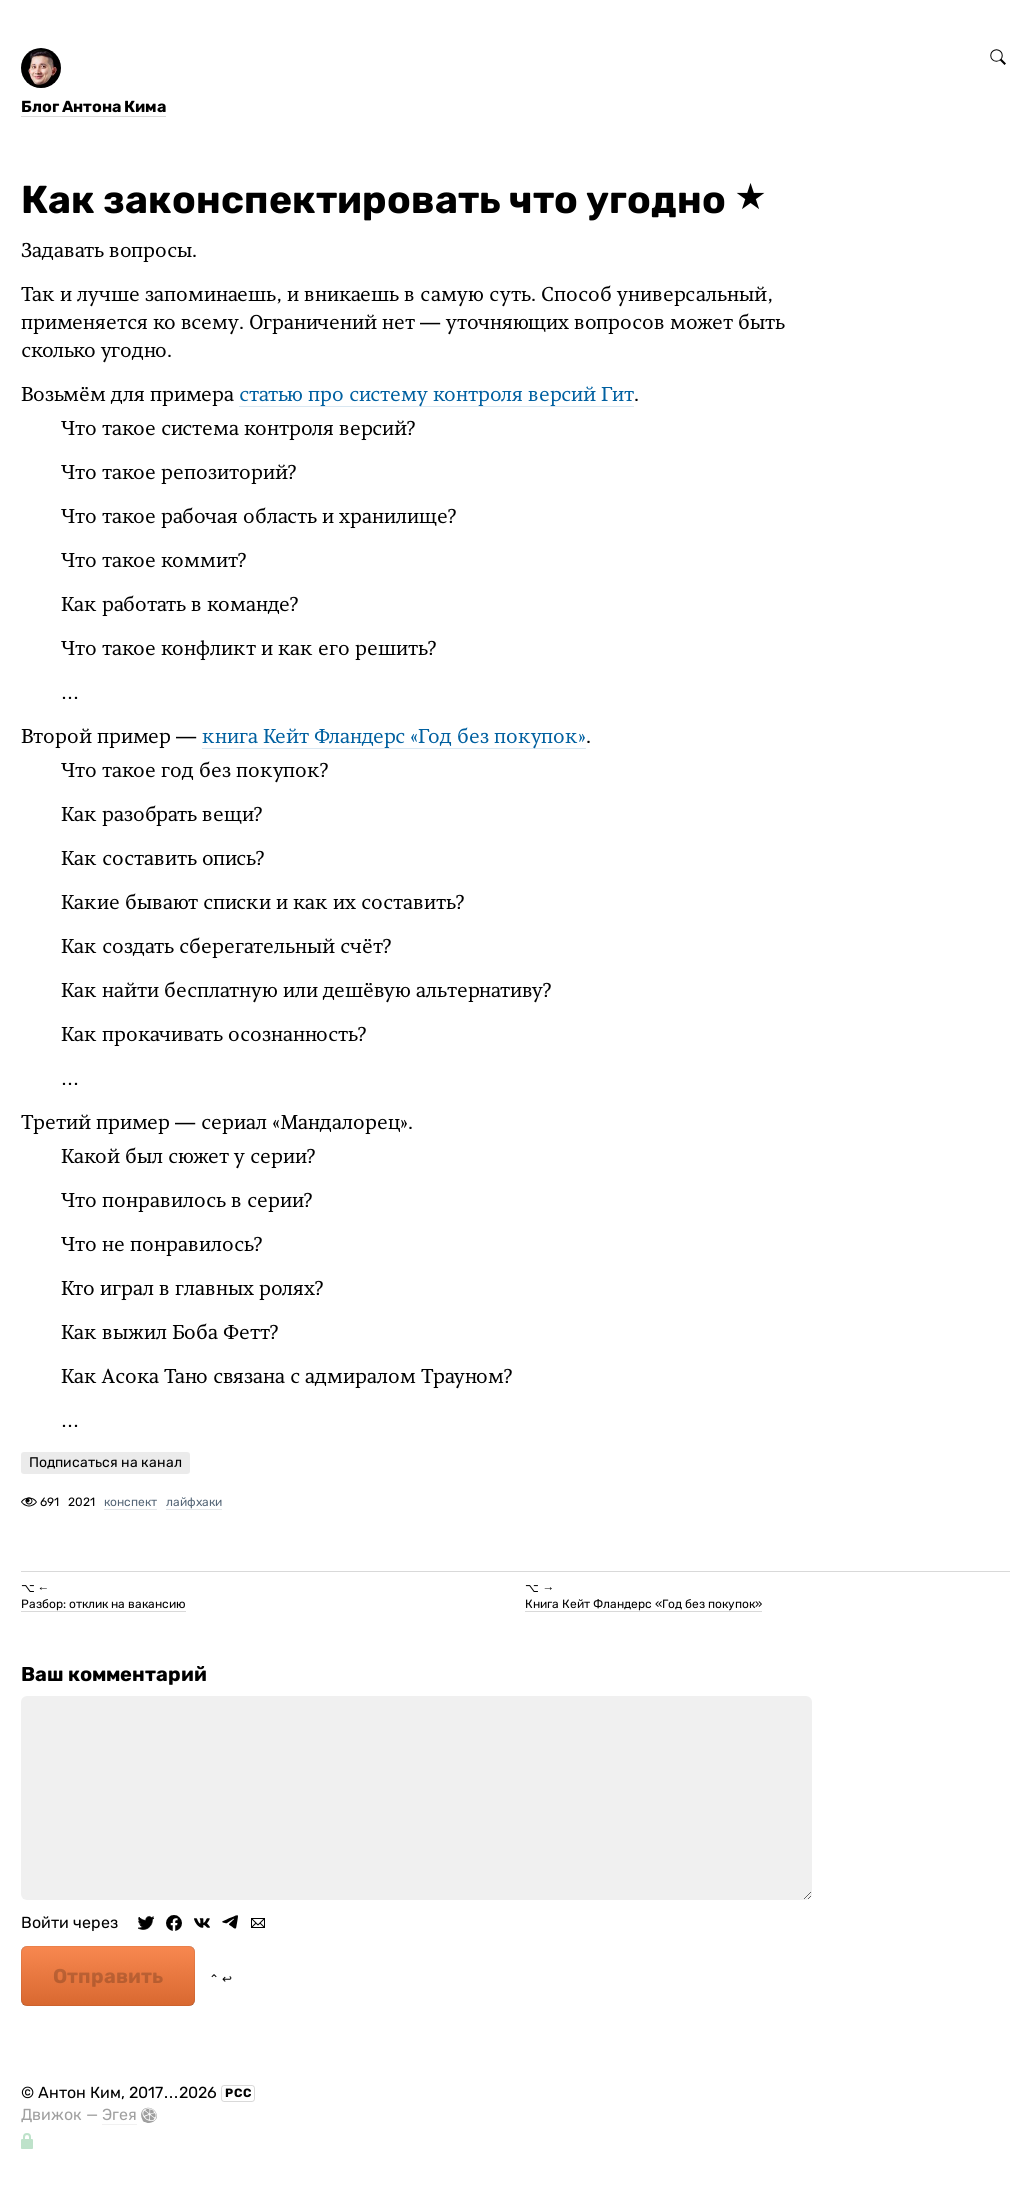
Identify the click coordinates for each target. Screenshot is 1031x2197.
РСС (238, 2094)
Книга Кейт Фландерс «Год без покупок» (643, 1605)
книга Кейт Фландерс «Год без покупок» (394, 739)
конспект (130, 1503)
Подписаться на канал (105, 1463)
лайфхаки (194, 1503)
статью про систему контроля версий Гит (436, 397)
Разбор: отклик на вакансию (103, 1605)
